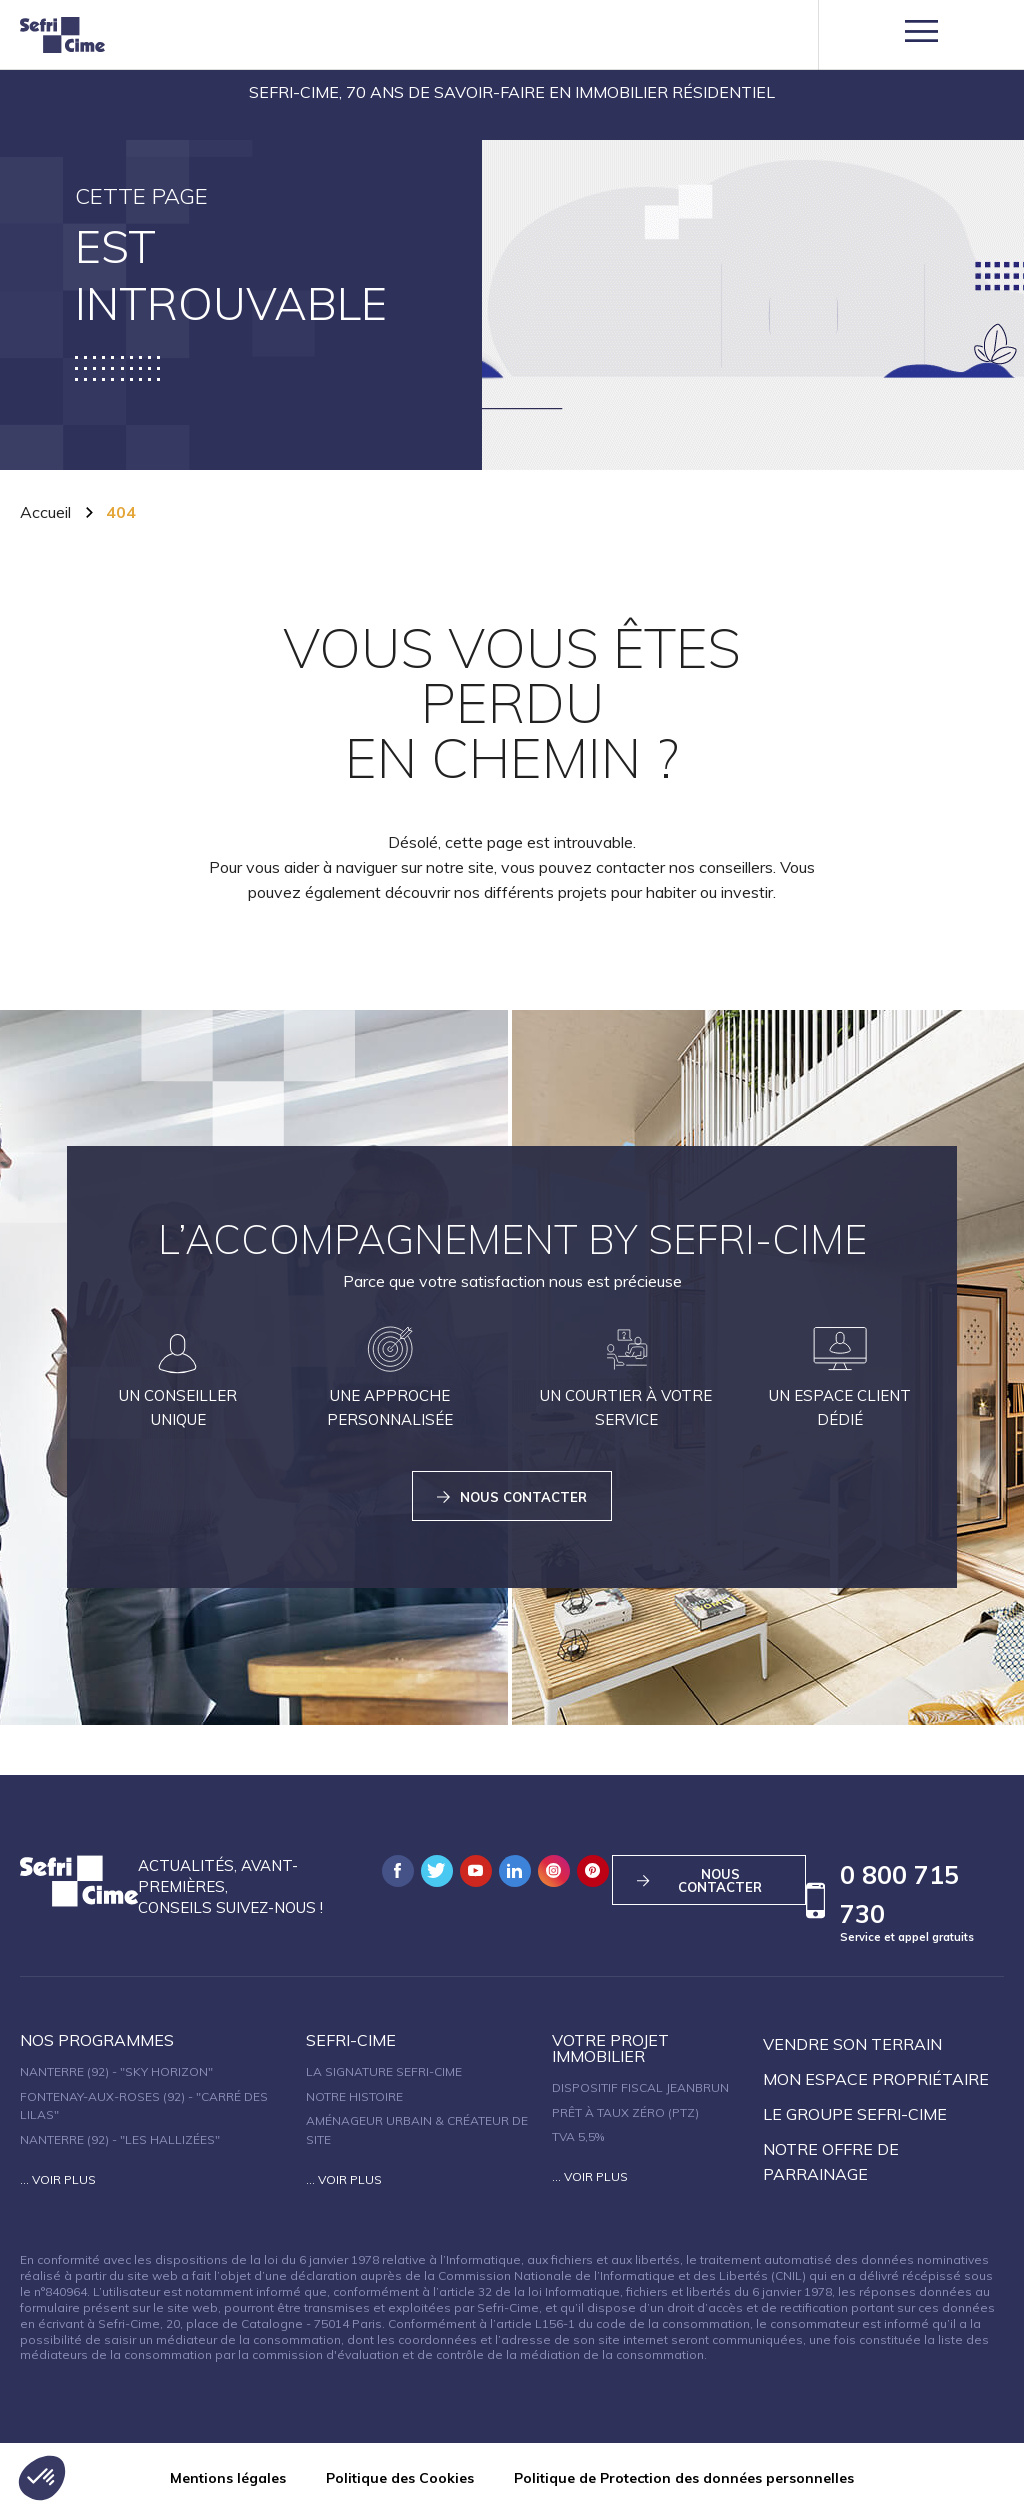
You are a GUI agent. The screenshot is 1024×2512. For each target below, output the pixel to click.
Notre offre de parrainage (831, 2161)
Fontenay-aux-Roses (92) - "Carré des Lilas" (144, 2106)
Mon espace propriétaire (876, 2079)
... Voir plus (58, 2179)
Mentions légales (228, 2478)
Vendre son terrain (852, 2044)
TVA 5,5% (578, 2136)
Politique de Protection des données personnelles (684, 2478)
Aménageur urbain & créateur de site (417, 2130)
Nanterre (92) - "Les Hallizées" (120, 2139)
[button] (42, 2478)
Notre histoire (354, 2096)
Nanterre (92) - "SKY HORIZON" (116, 2071)
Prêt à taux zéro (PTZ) (625, 2112)
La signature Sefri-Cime (384, 2071)
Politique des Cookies (400, 2478)
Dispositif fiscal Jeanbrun (640, 2087)
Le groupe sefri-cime (855, 2114)
